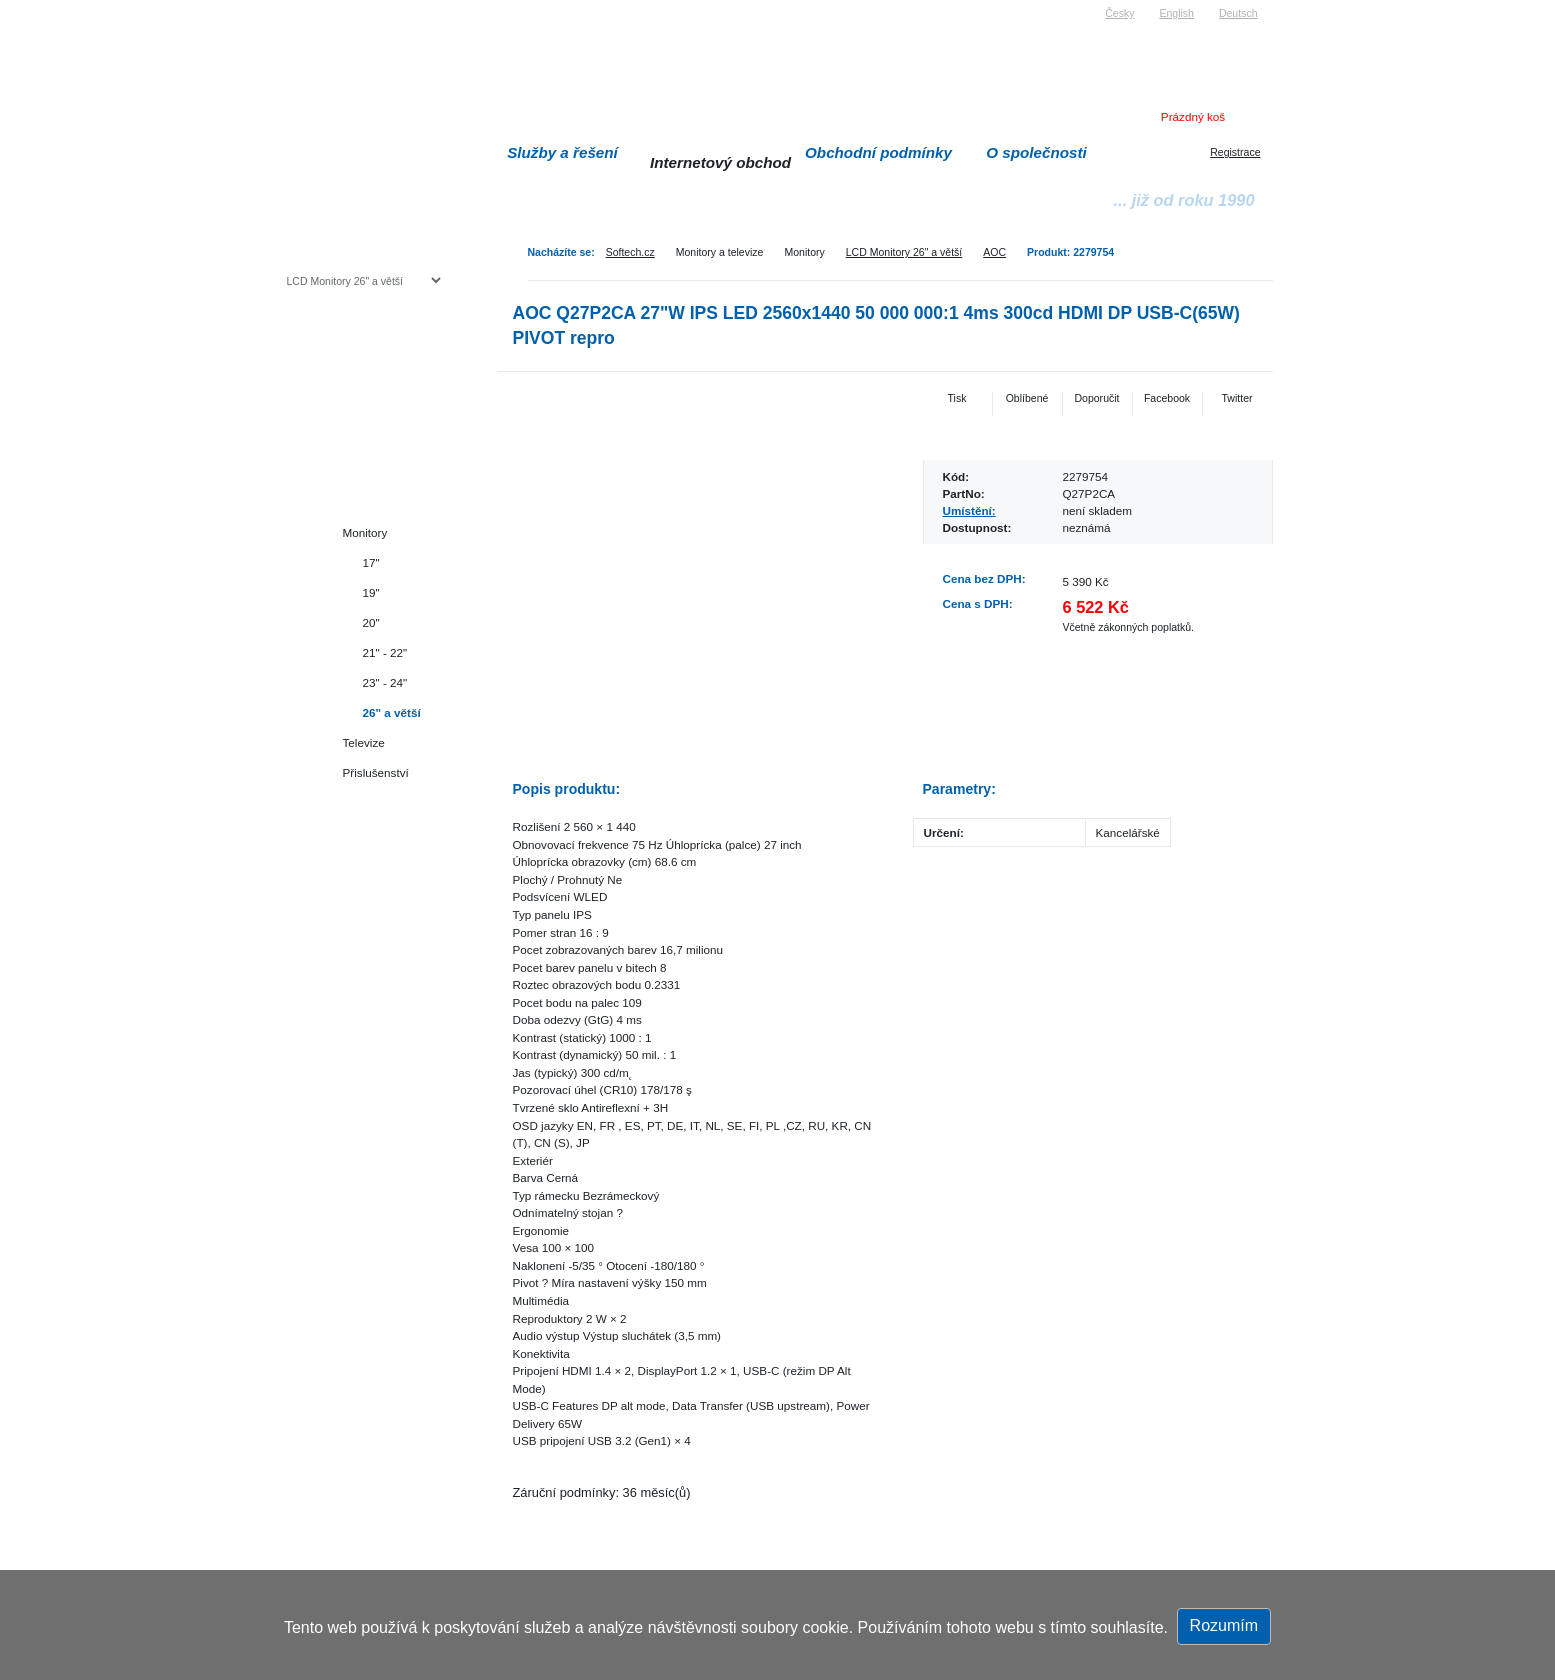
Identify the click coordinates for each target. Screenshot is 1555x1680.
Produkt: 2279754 (1070, 252)
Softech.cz (630, 252)
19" (371, 592)
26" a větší (392, 712)
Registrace (1235, 152)
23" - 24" (385, 682)
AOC (994, 252)
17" (371, 562)
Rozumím (1224, 1625)
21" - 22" (385, 652)
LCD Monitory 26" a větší (904, 252)
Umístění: (969, 510)
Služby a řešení (562, 152)
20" (371, 622)
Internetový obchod (720, 162)
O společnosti (1036, 152)
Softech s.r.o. (317, 6)
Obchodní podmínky (878, 152)
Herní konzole (356, 442)
